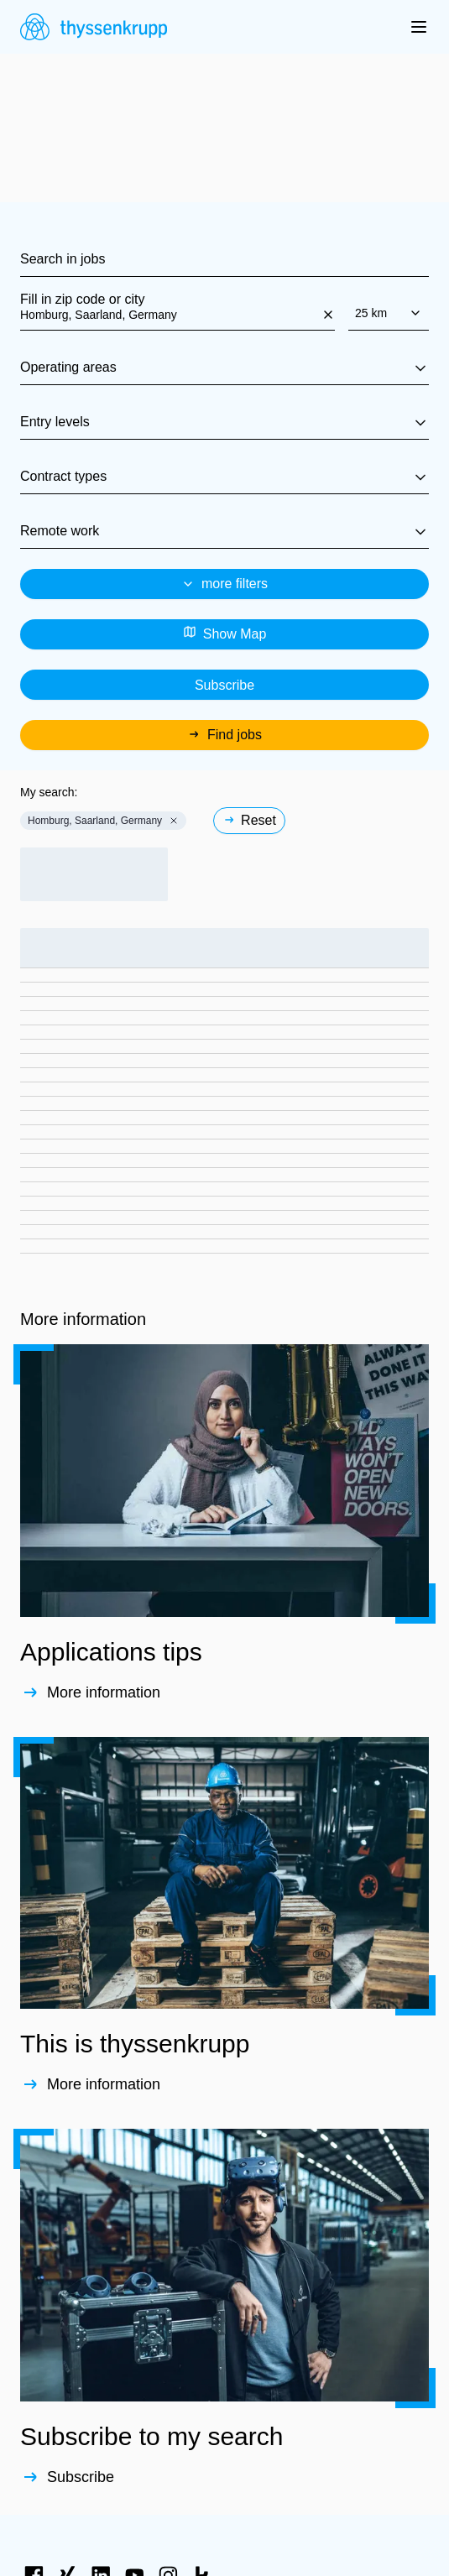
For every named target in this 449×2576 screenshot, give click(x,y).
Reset (249, 820)
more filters (224, 583)
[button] (174, 821)
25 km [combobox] (388, 313)
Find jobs (224, 734)
